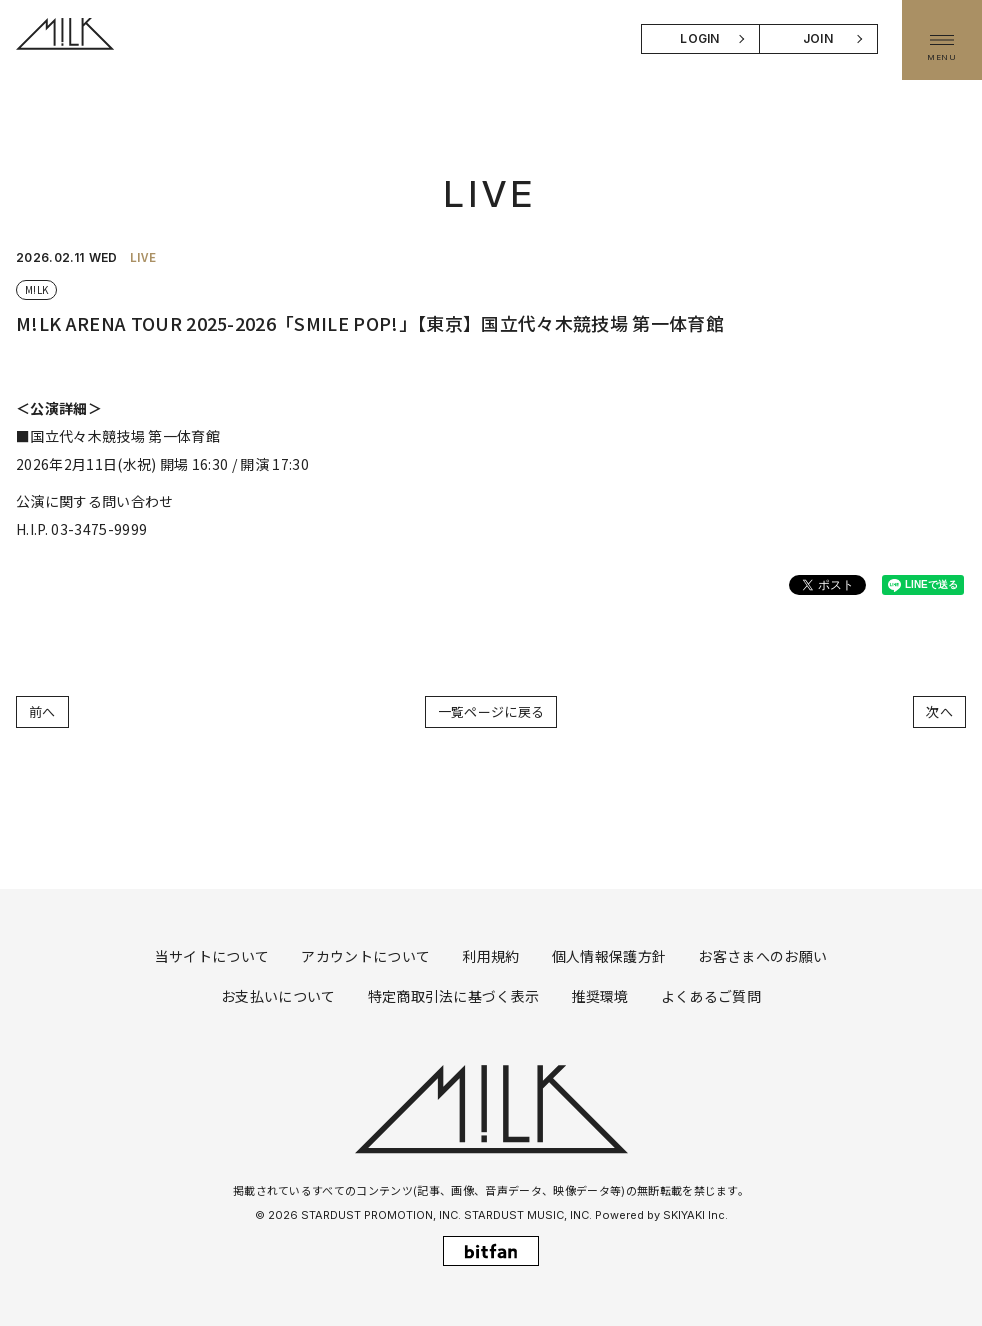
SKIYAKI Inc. (695, 1215)
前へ (42, 711)
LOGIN (700, 38)
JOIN (818, 38)
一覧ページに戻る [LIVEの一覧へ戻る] (491, 711)
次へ (939, 711)
